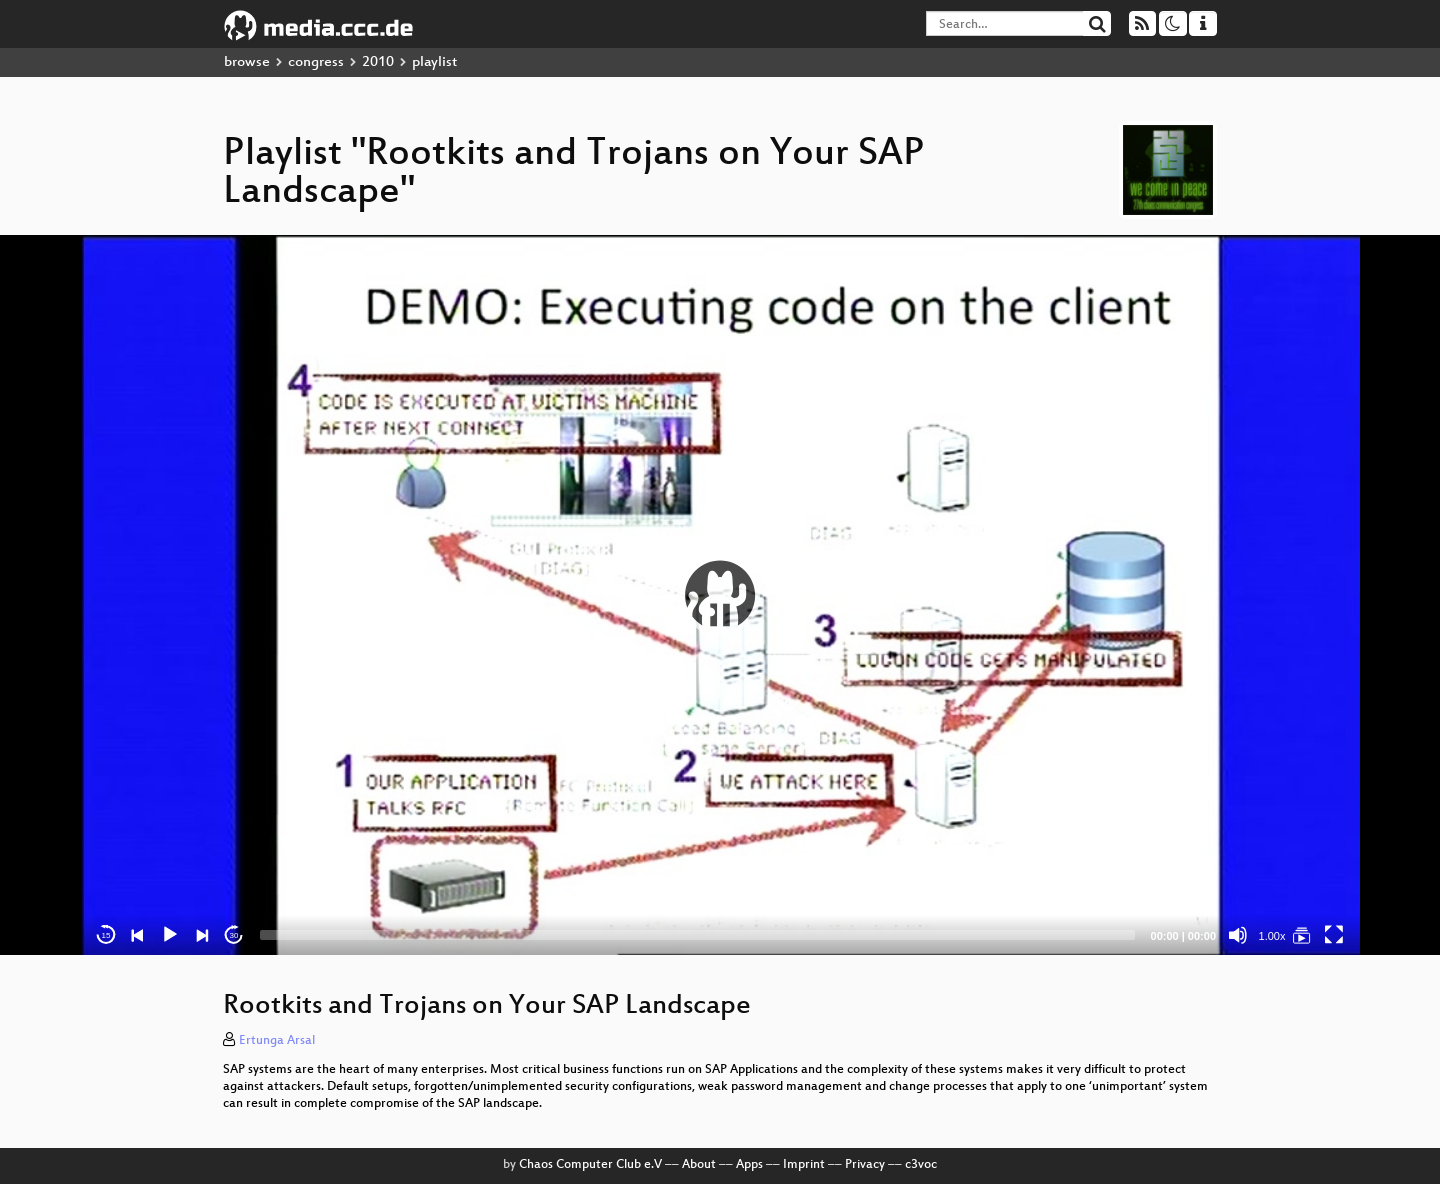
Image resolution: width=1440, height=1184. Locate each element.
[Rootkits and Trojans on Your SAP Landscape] (1302, 935)
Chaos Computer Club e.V (590, 1165)
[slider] (697, 935)
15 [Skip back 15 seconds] (106, 935)
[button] (720, 595)
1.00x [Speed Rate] (1272, 936)
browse (247, 62)
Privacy (865, 1165)
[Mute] (1238, 935)
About (699, 1165)
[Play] (170, 935)
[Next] (202, 935)
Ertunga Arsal (277, 1041)
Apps (749, 1165)
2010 (378, 62)
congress (316, 62)
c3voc (921, 1165)
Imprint (804, 1165)
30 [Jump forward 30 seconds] (234, 935)
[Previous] (138, 935)
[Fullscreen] (1334, 935)
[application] (720, 595)
